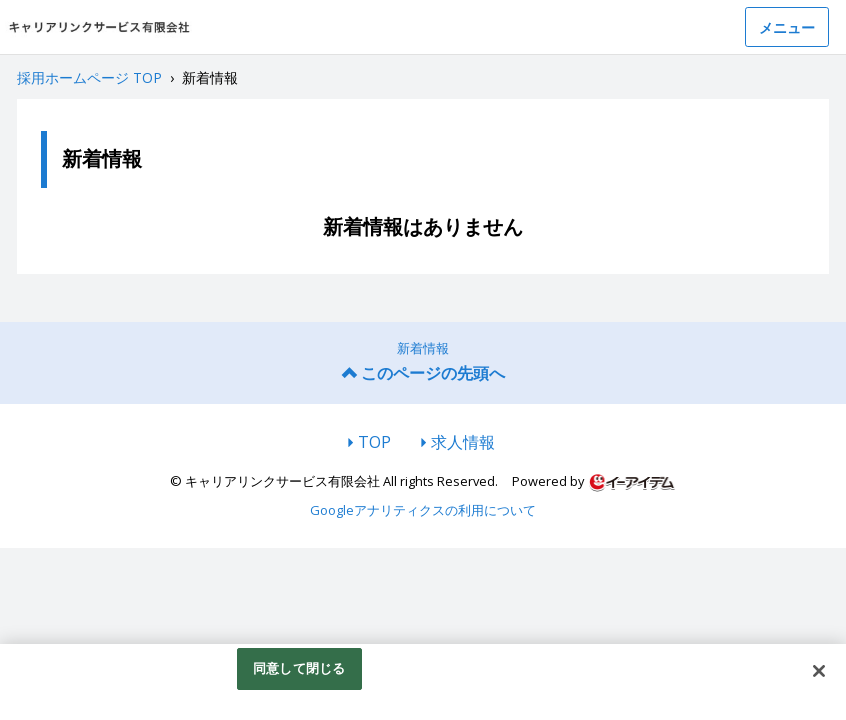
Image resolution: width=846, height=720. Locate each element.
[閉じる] (819, 673)
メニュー (787, 27)
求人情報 (463, 442)
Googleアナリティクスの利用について (423, 510)
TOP (374, 442)
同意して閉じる (299, 670)
